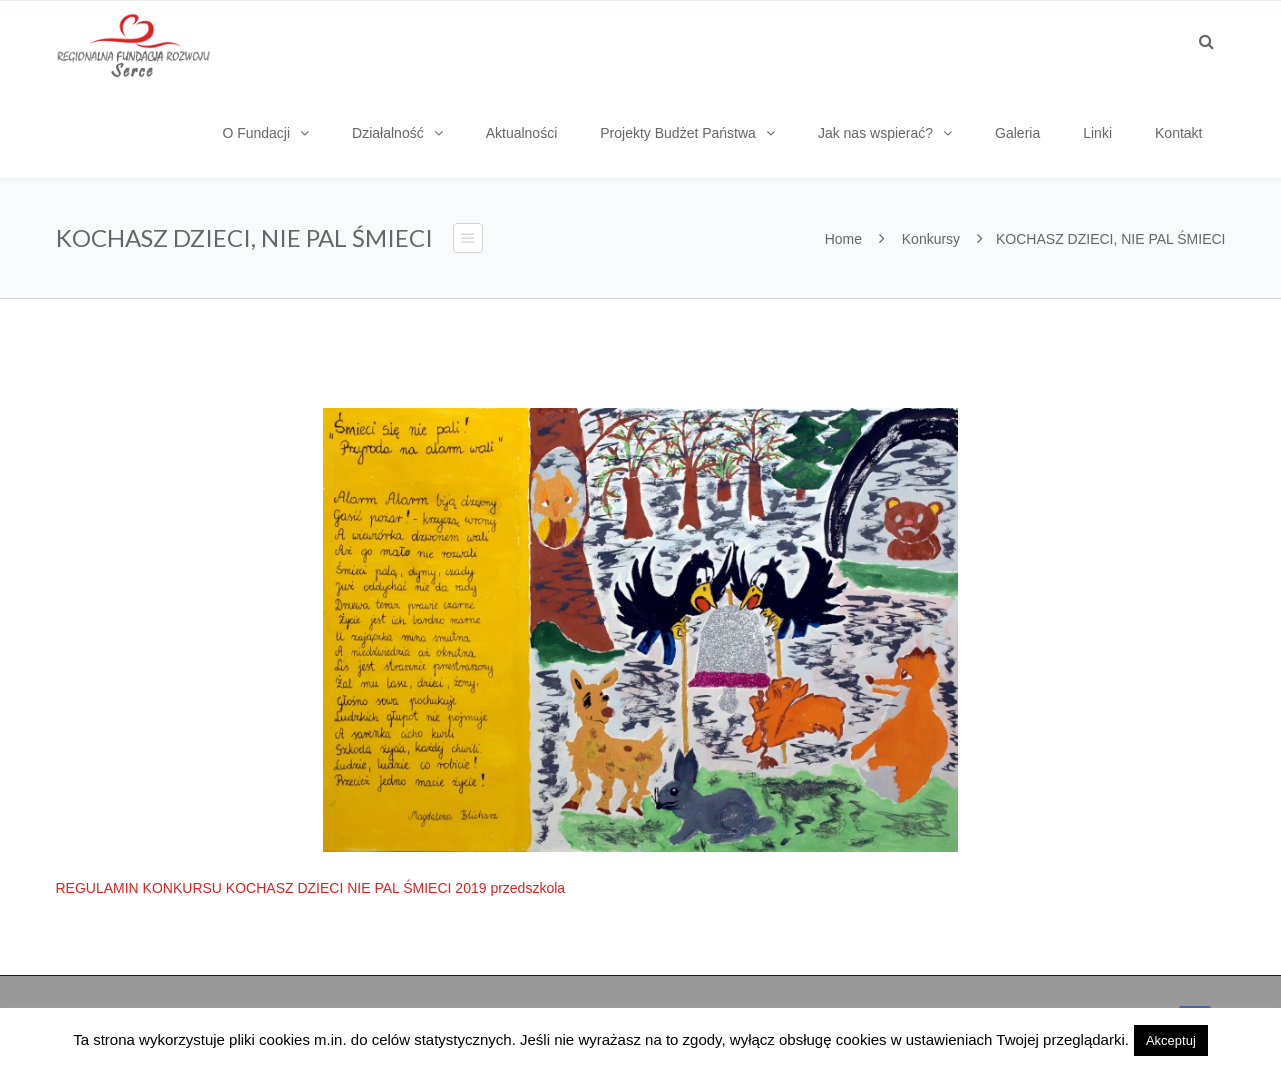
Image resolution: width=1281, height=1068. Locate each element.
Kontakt (1178, 133)
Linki (1097, 133)
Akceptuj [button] (1171, 1040)
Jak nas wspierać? (875, 133)
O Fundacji (256, 133)
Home (843, 239)
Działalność (388, 133)
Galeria (1017, 133)
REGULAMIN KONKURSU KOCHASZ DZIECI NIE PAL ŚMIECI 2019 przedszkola (311, 888)
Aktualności (522, 133)
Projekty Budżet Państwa (678, 133)
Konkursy (931, 239)
